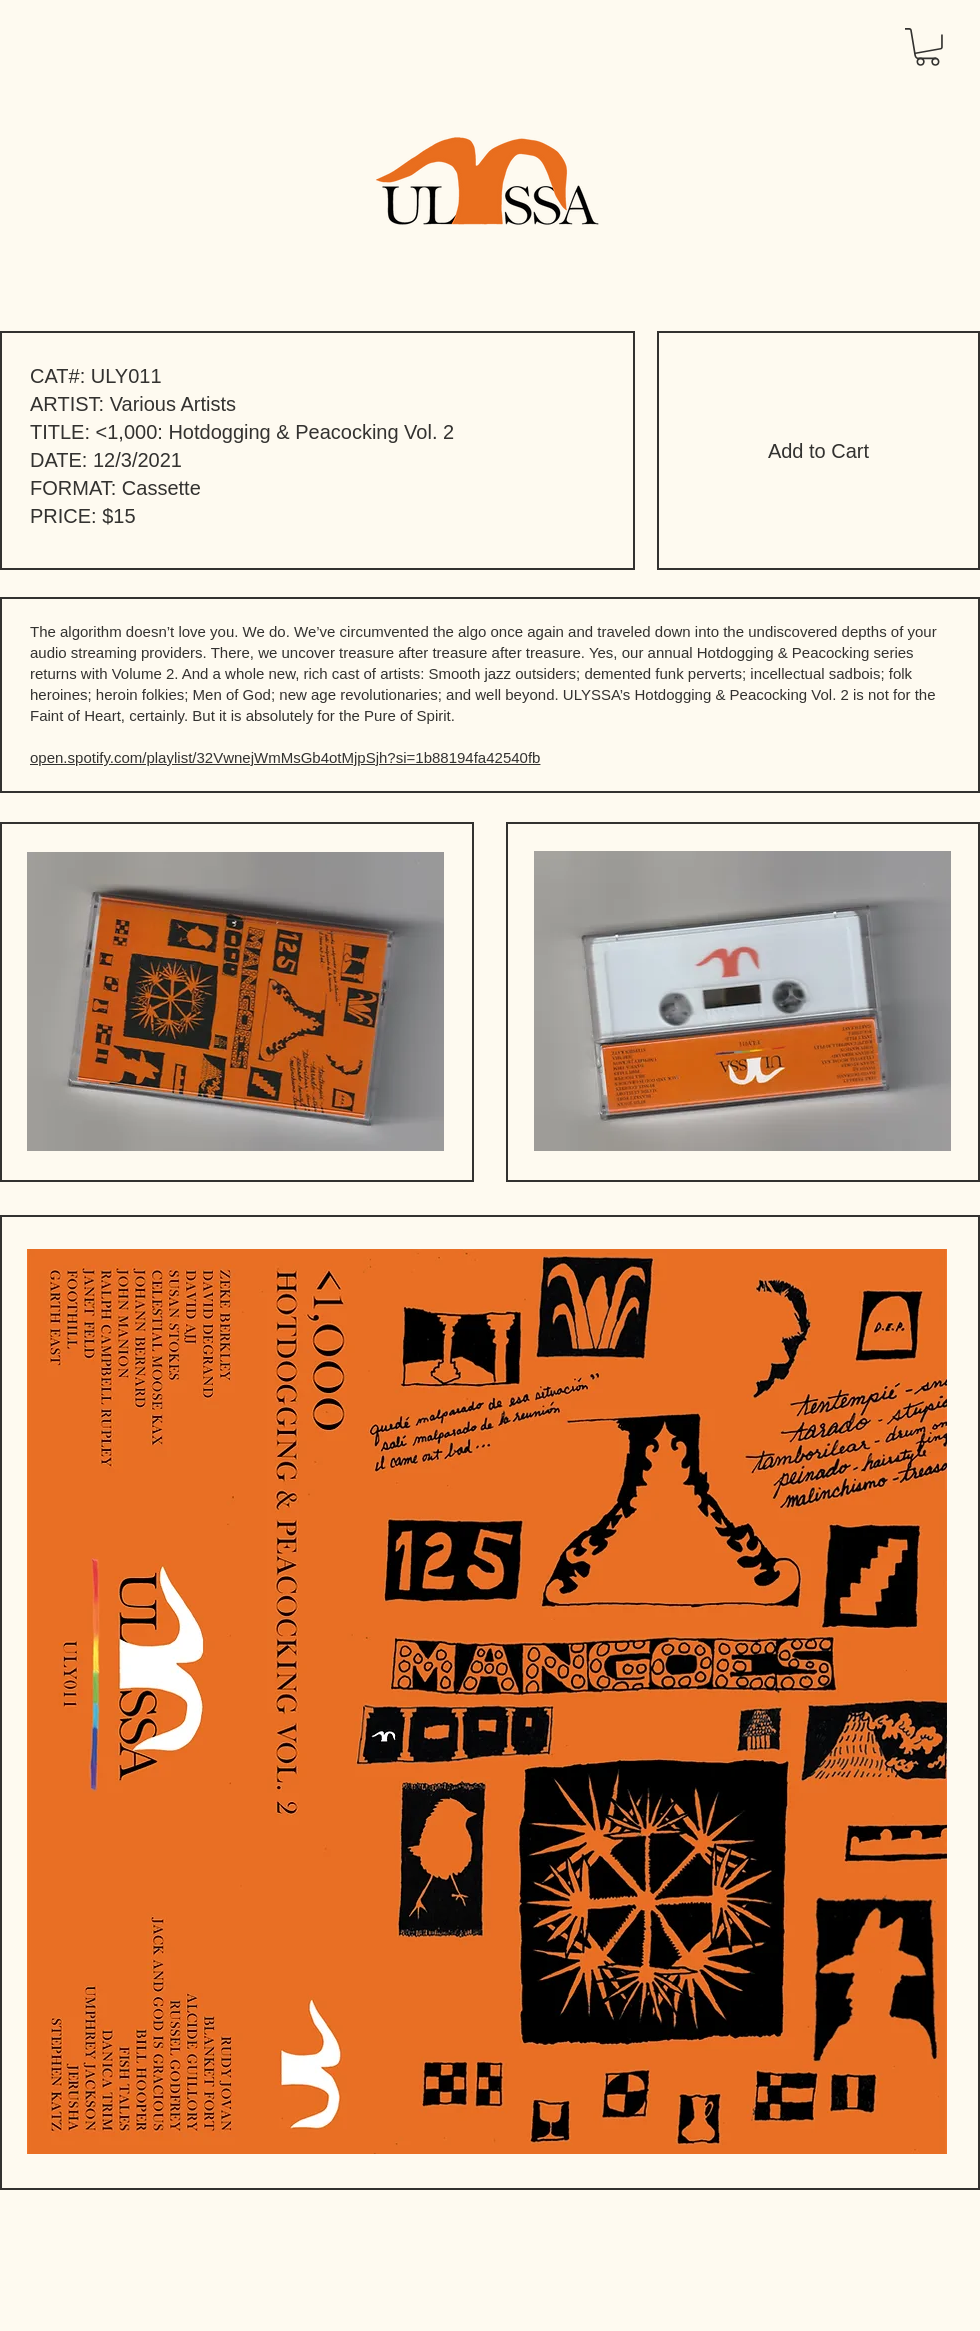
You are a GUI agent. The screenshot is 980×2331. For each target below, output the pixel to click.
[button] (927, 47)
